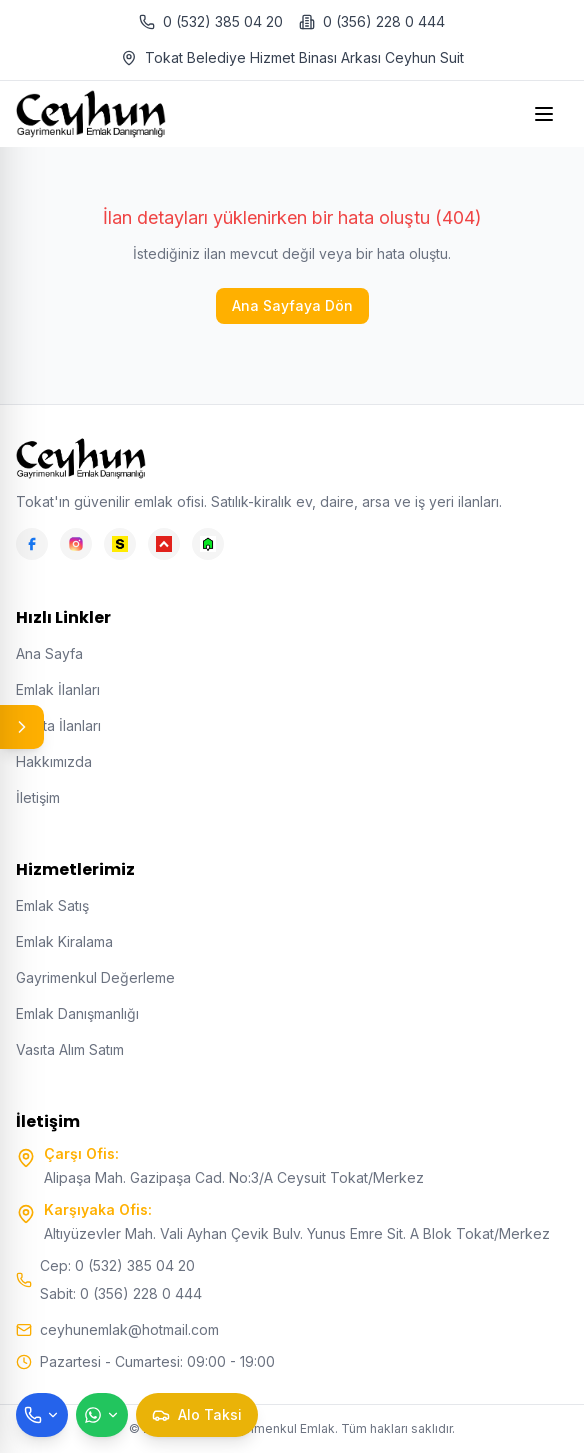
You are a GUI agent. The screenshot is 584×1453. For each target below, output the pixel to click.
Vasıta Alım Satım (70, 1049)
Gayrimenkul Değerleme (95, 977)
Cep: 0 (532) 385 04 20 (117, 1265)
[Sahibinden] (120, 544)
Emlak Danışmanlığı (77, 1013)
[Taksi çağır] (197, 1415)
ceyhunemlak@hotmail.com (129, 1329)
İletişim (38, 797)
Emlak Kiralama (64, 941)
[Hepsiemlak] (164, 544)
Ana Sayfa (49, 653)
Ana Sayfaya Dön (292, 305)
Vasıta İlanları (58, 725)
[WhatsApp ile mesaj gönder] (102, 1415)
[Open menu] (546, 114)
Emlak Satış (52, 905)
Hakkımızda (54, 761)
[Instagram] (76, 544)
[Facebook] (32, 544)
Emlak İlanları (58, 689)
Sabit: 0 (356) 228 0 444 (121, 1293)
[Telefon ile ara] (42, 1415)
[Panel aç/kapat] (22, 727)
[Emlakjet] (208, 544)
